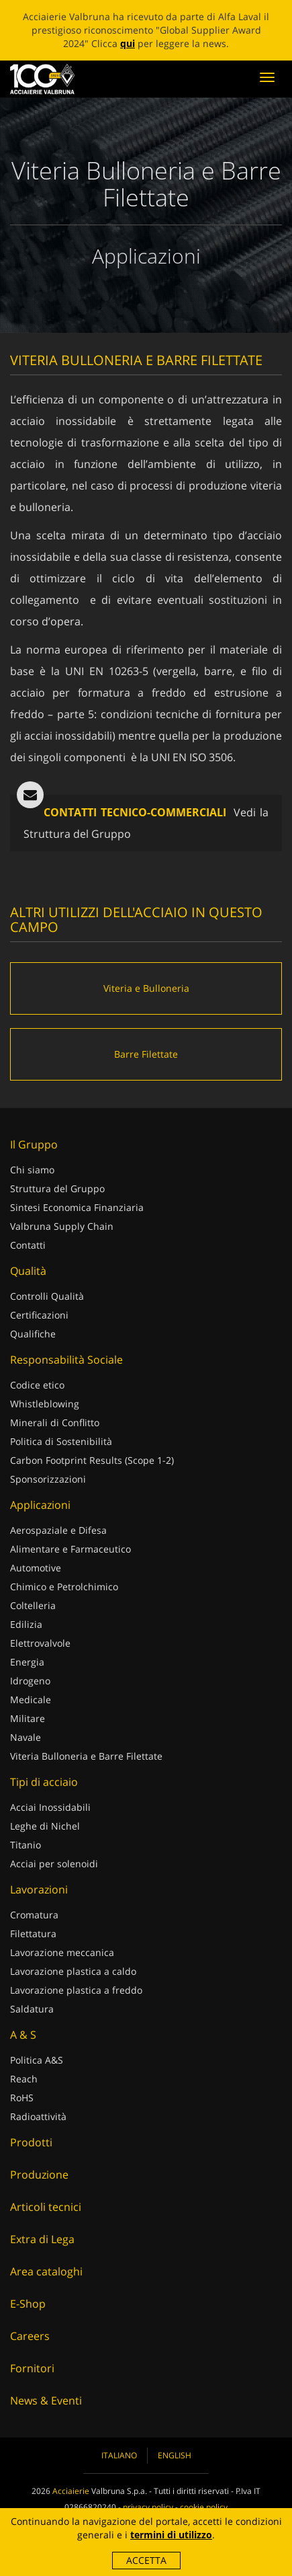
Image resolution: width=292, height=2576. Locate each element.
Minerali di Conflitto (54, 1422)
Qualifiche (33, 1333)
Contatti (28, 1245)
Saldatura (32, 2008)
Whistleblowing (44, 1403)
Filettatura (33, 1933)
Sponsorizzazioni (48, 1479)
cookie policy (204, 2507)
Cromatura (34, 1914)
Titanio (25, 1844)
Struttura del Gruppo (57, 1188)
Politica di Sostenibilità (61, 1441)
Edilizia (26, 1624)
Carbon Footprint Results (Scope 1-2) (92, 1460)
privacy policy (148, 2507)
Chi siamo (32, 1169)
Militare (27, 1718)
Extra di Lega (42, 2239)
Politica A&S (36, 2060)
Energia (27, 1661)
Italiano (119, 2455)
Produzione (39, 2174)
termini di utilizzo (171, 2534)
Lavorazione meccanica (62, 1952)
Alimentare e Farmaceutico (70, 1549)
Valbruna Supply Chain (61, 1226)
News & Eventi (46, 2400)
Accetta (146, 2560)
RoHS (22, 2097)
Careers (30, 2336)
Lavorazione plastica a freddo (76, 1990)
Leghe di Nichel (45, 1826)
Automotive (35, 1567)
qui (127, 43)
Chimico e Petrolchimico (64, 1586)
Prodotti (31, 2142)
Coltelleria (33, 1605)
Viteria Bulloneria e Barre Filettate (86, 1756)
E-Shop (28, 2303)
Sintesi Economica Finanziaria (77, 1207)
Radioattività (38, 2116)
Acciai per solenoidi (54, 1863)
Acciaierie (70, 2491)
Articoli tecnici (45, 2206)
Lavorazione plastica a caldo (73, 1971)
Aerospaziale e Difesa (58, 1530)
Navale (25, 1737)
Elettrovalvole (40, 1643)
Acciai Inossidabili (50, 1807)
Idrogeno (30, 1680)
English (174, 2455)
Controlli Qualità (47, 1296)
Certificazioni (39, 1315)
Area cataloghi (46, 2271)
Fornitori (32, 2368)
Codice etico (37, 1384)
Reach (24, 2078)
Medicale (30, 1699)
